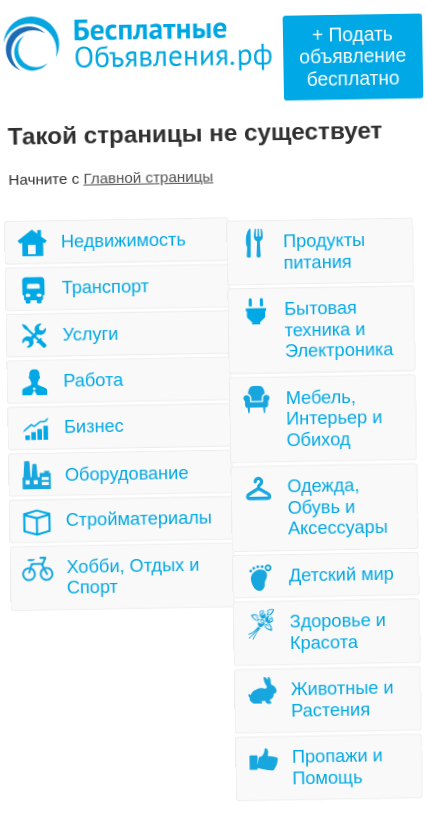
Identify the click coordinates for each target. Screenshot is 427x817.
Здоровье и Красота (337, 631)
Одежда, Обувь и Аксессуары (338, 506)
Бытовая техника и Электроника (339, 329)
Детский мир (341, 573)
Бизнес (95, 426)
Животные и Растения (341, 698)
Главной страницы (149, 176)
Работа (94, 380)
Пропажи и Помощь (336, 765)
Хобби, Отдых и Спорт (132, 575)
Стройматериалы (139, 519)
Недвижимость (124, 241)
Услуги (91, 334)
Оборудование (126, 474)
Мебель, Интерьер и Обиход (335, 418)
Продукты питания (326, 252)
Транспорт (106, 287)
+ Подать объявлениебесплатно (353, 56)
